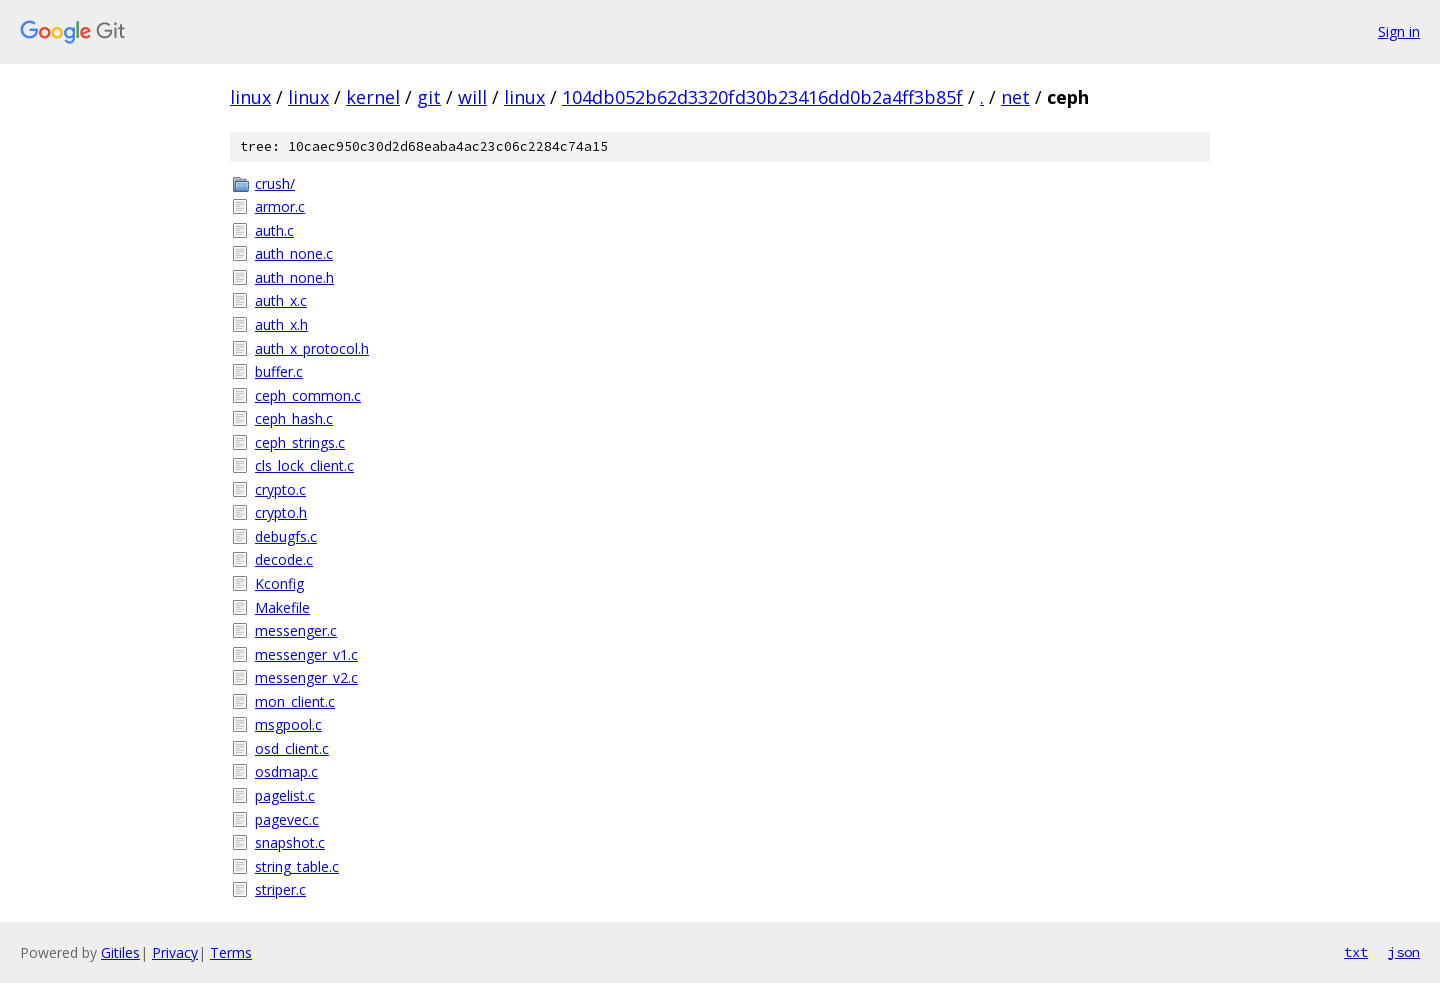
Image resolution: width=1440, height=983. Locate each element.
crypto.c (280, 489)
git (429, 97)
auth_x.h (281, 324)
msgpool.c (288, 724)
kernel (373, 97)
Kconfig (279, 583)
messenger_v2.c (306, 677)
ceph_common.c (308, 395)
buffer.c (279, 371)
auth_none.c (294, 253)
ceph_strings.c (300, 442)
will (472, 97)
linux (250, 97)
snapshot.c (290, 842)
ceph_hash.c (294, 418)
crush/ (275, 183)
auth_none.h (294, 277)
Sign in (1399, 31)
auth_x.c (281, 300)
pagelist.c (285, 795)
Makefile (282, 607)
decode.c (284, 559)
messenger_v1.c (306, 654)
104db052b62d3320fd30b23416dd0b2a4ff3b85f (762, 97)
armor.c (280, 206)
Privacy (175, 952)
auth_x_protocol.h (312, 348)
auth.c (274, 230)
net (1015, 97)
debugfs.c (286, 536)
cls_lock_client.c (304, 465)
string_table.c (297, 866)
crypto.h (281, 512)
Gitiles (120, 952)
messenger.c (296, 630)
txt (1356, 952)
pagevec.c (287, 819)
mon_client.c (295, 701)
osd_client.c (292, 748)
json (1404, 952)
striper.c (280, 889)
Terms (231, 952)
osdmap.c (286, 771)
